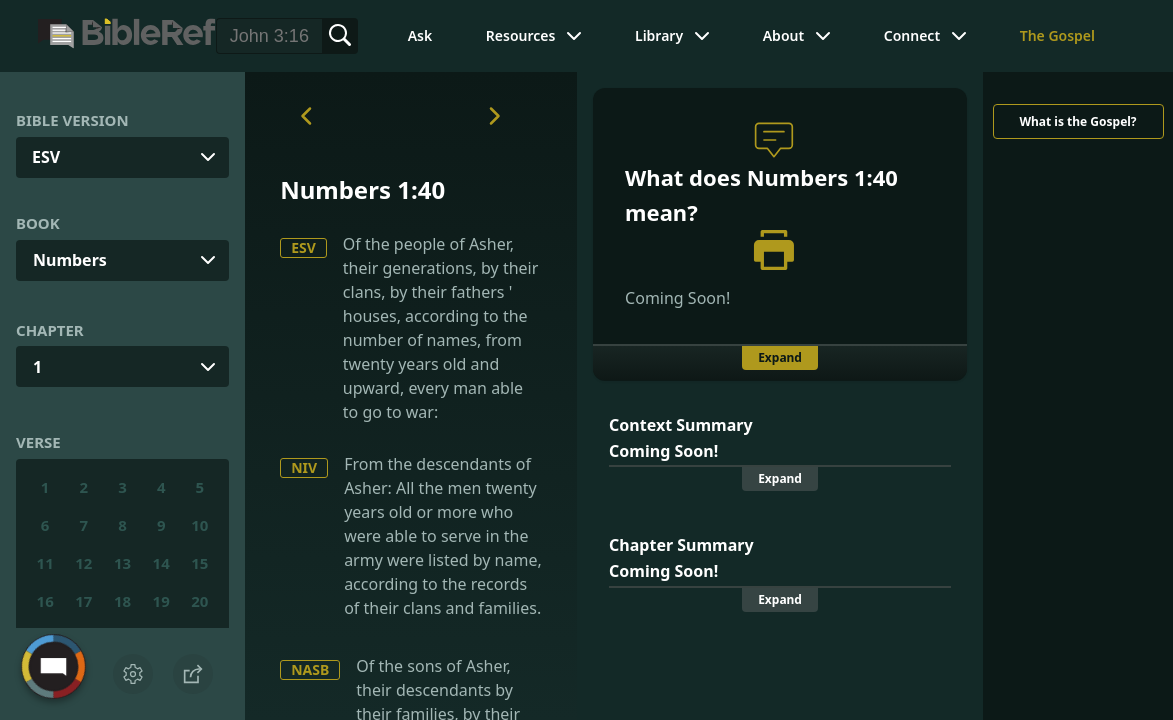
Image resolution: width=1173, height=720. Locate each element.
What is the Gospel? (1077, 121)
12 (83, 563)
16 (45, 601)
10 (199, 525)
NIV (304, 467)
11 (45, 563)
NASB (310, 669)
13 (122, 563)
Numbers (70, 260)
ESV (303, 247)
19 (161, 601)
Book (38, 223)
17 (83, 601)
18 (122, 601)
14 (161, 563)
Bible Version (72, 120)
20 (199, 601)
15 (199, 563)
